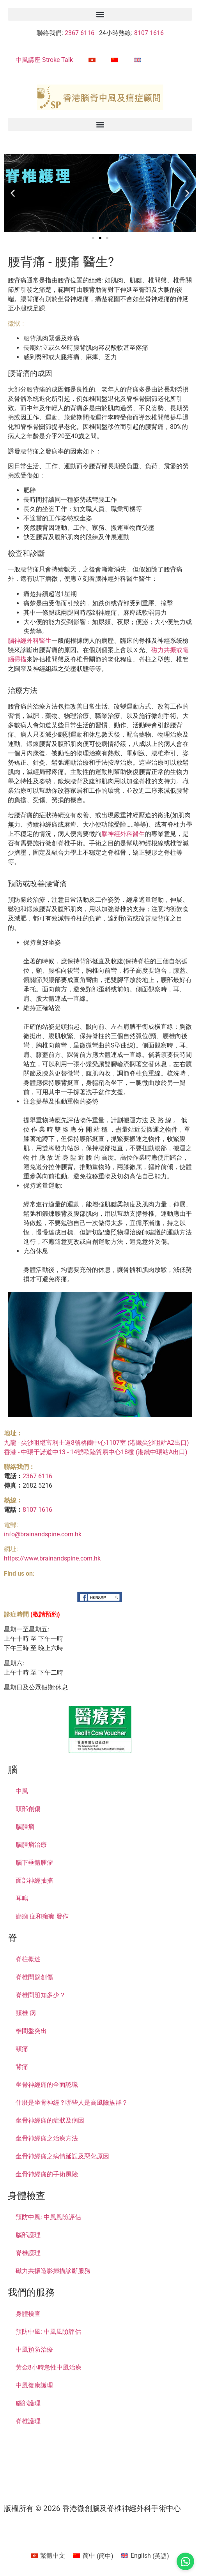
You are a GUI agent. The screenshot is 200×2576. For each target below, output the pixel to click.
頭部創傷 (28, 1809)
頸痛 (22, 2048)
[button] (100, 14)
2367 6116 (78, 33)
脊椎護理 (28, 2253)
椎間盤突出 (31, 2031)
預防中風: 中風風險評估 (48, 2217)
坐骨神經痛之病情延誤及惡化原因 (62, 2156)
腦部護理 (28, 2235)
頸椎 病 (26, 2013)
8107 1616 (149, 33)
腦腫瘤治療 (31, 1844)
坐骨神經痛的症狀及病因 (50, 2120)
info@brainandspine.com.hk (42, 1534)
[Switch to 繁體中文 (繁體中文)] (48, 2556)
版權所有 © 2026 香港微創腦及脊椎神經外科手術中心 (92, 2508)
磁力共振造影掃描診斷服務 (53, 2270)
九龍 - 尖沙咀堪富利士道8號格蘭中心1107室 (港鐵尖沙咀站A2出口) (96, 1442)
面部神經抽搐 (34, 1880)
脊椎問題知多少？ (40, 1995)
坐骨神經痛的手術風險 (47, 2174)
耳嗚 (22, 1898)
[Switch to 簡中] (114, 60)
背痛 (22, 2066)
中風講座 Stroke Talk (44, 59)
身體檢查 (28, 2313)
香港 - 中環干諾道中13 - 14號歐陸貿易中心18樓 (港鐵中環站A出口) (96, 1452)
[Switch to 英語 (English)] (145, 2556)
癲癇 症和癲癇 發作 (42, 1916)
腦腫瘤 (25, 1826)
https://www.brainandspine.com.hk (52, 1558)
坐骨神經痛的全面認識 (47, 2084)
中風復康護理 (34, 2385)
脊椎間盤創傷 (34, 1977)
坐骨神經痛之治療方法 (47, 2138)
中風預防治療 (34, 2349)
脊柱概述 (28, 1959)
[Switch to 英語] (137, 60)
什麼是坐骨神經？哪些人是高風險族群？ (72, 2102)
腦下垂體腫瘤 (34, 1862)
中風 (22, 1791)
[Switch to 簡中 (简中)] (93, 2556)
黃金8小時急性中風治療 (48, 2367)
